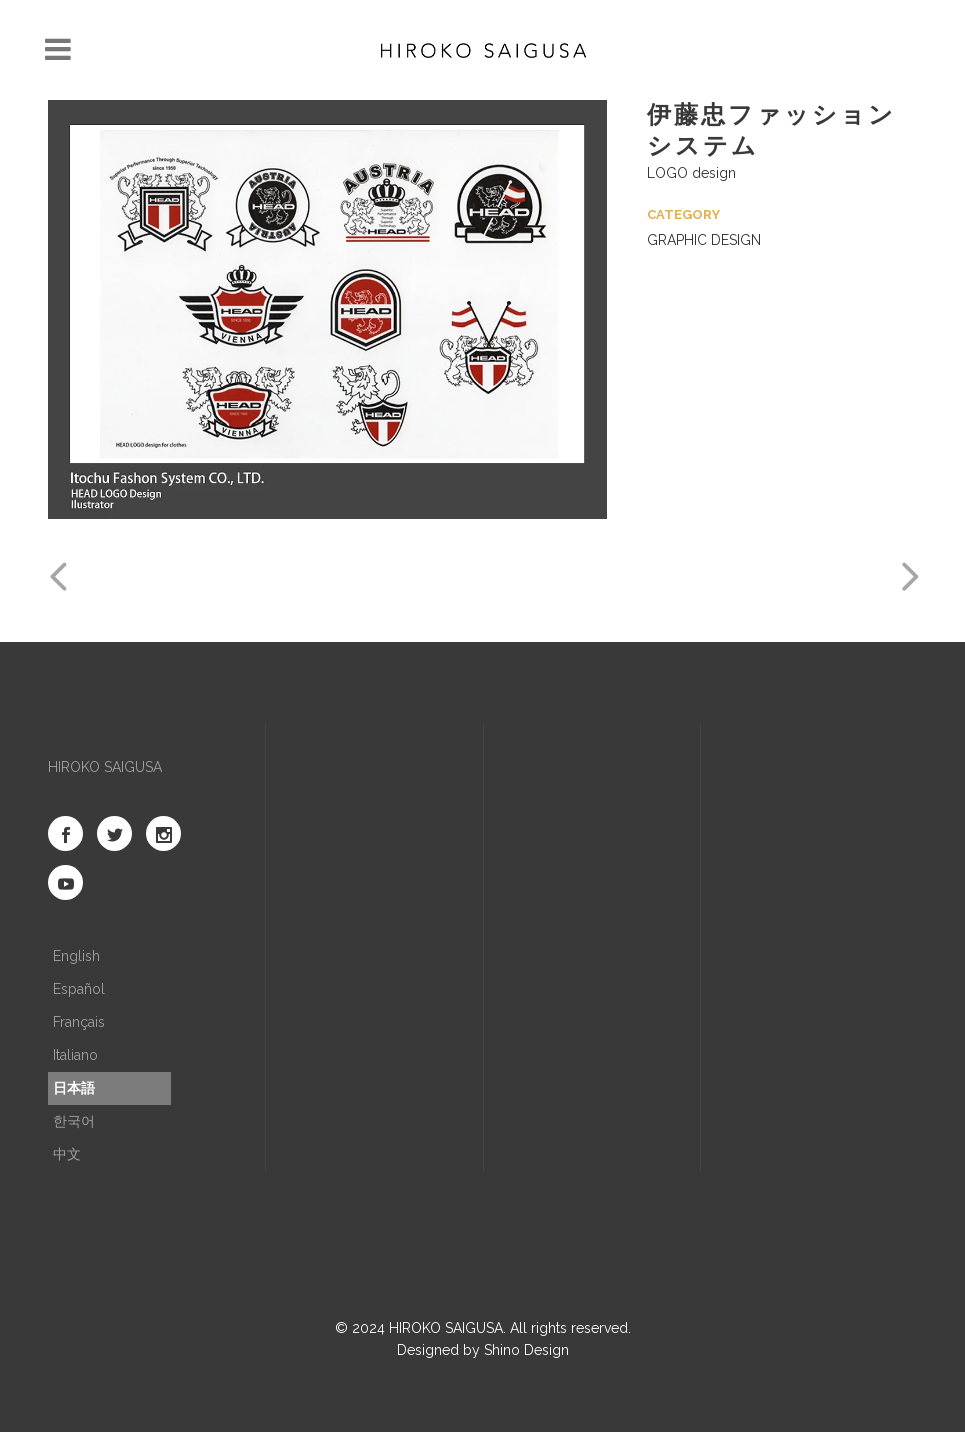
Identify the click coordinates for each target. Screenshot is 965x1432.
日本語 (74, 1088)
